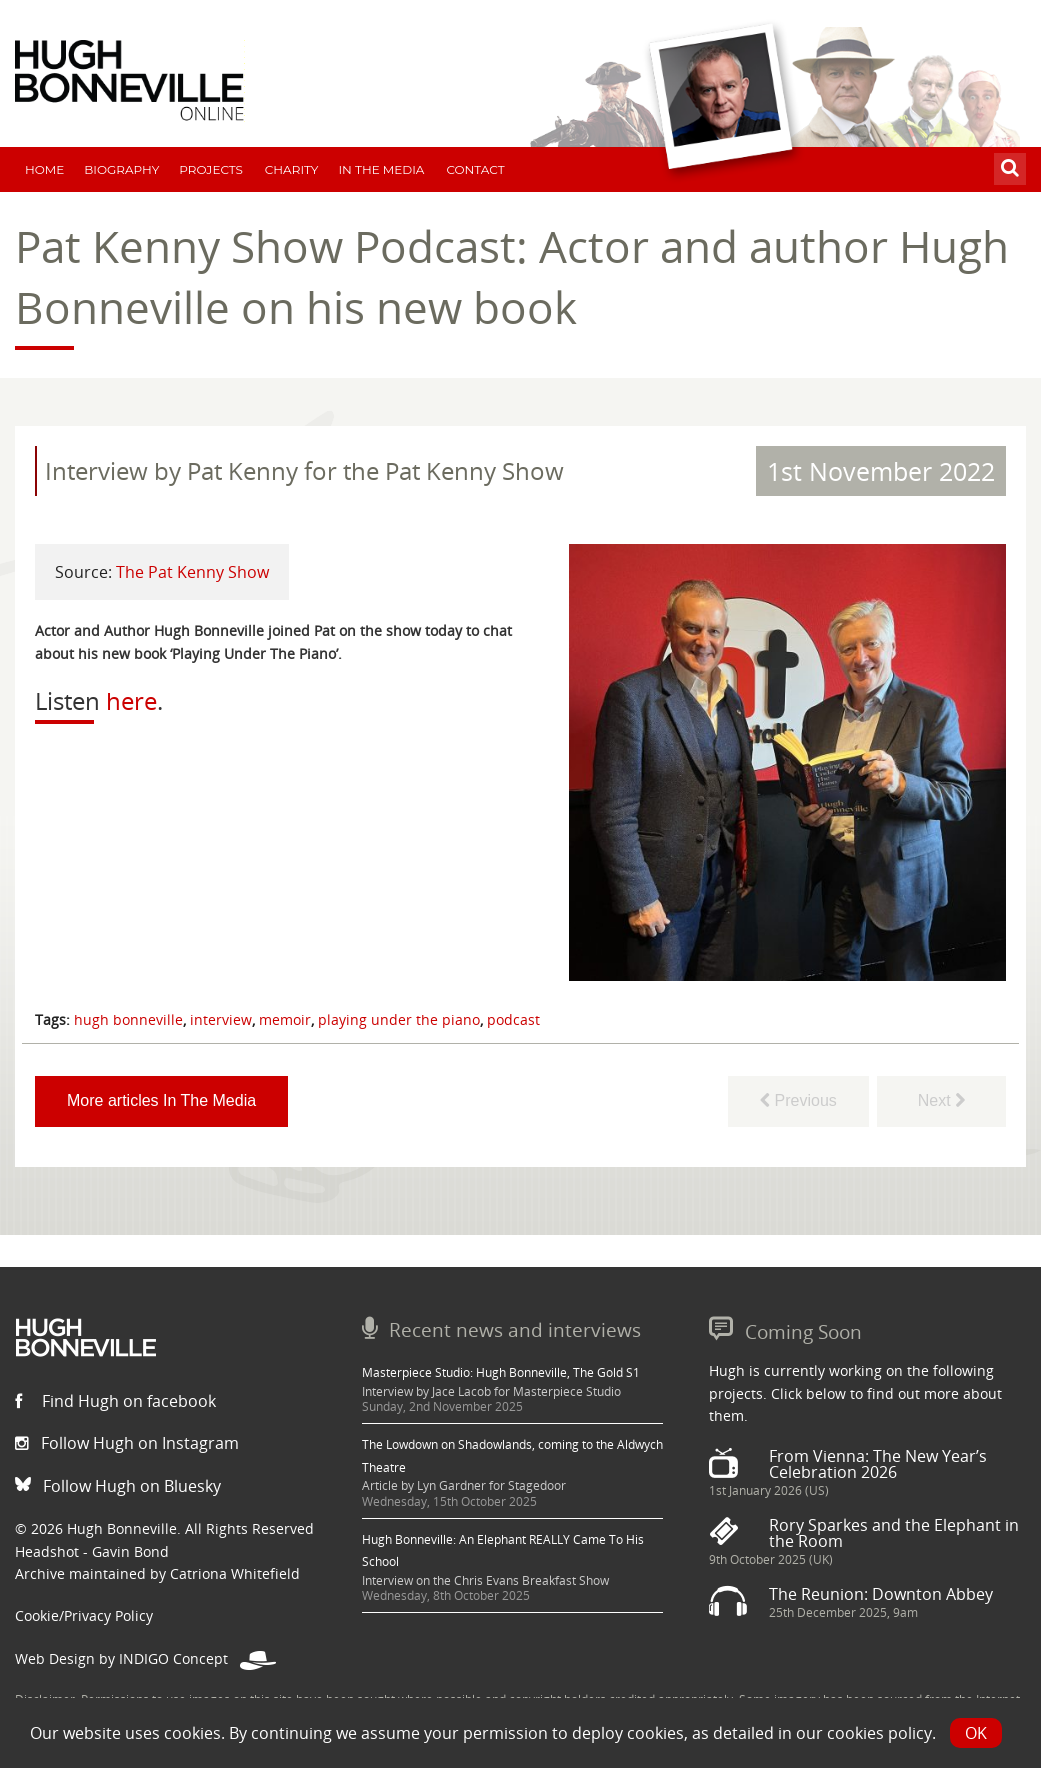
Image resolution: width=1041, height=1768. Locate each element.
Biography (121, 169)
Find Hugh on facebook (115, 1401)
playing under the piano (399, 1019)
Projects (211, 169)
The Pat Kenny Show (192, 572)
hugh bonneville (128, 1019)
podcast (513, 1019)
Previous (798, 1100)
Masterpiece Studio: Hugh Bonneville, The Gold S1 (501, 1372)
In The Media (381, 169)
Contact (475, 169)
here (131, 700)
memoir (285, 1019)
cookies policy (879, 1733)
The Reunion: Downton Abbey (881, 1594)
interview (221, 1019)
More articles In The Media (161, 1100)
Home (44, 169)
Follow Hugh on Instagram (127, 1443)
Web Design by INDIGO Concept (145, 1658)
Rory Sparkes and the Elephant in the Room (894, 1533)
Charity (292, 169)
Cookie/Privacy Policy (84, 1615)
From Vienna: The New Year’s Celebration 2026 (878, 1464)
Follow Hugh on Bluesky (118, 1486)
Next (941, 1100)
